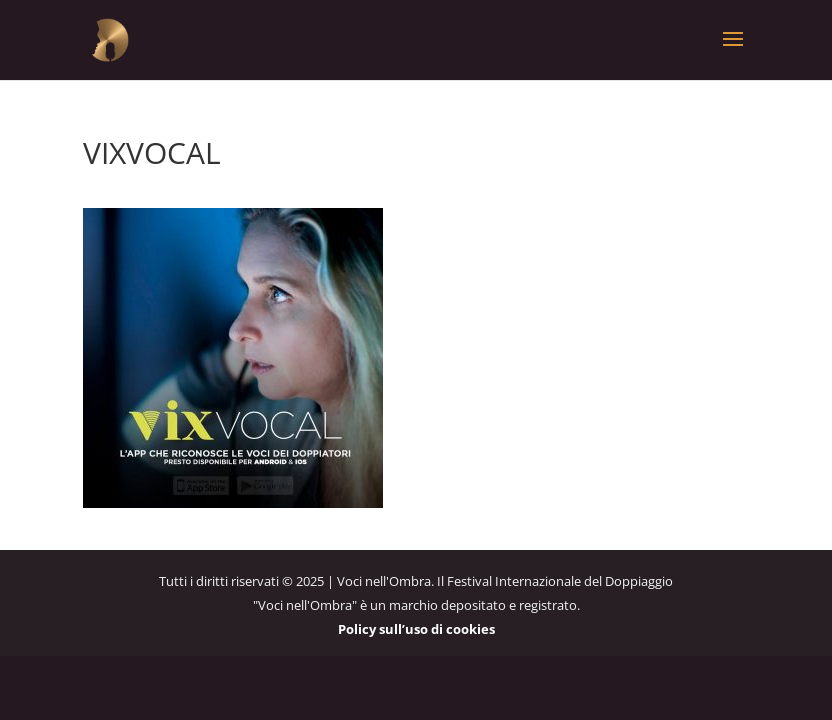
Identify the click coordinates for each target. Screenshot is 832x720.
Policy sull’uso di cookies (416, 629)
